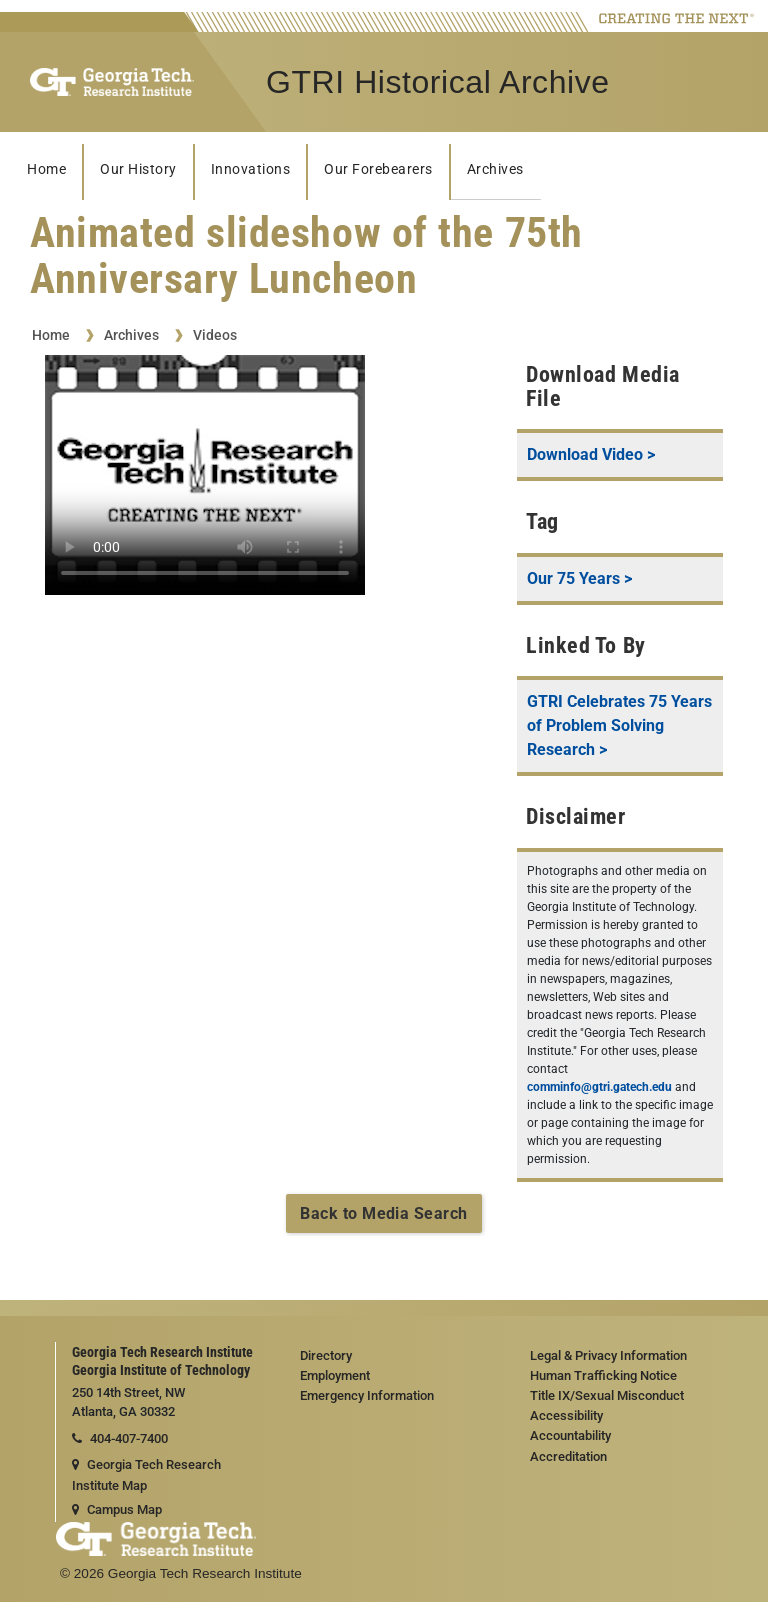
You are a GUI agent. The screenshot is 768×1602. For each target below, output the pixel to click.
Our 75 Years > (579, 578)
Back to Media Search (384, 1213)
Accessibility (566, 1415)
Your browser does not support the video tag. (205, 475)
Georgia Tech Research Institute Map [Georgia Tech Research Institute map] (146, 1475)
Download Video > (591, 454)
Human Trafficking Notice (603, 1375)
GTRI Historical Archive (438, 82)
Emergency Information (367, 1395)
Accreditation (568, 1456)
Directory (326, 1355)
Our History (138, 169)
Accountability (570, 1435)
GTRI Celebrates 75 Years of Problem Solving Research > (619, 725)
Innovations (251, 169)
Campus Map (117, 1509)
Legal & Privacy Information (608, 1355)
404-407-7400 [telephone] (120, 1438)
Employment (335, 1375)
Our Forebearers (378, 169)
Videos (215, 335)
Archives (495, 169)
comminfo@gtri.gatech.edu (599, 1087)
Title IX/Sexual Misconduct (607, 1395)
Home (46, 169)
